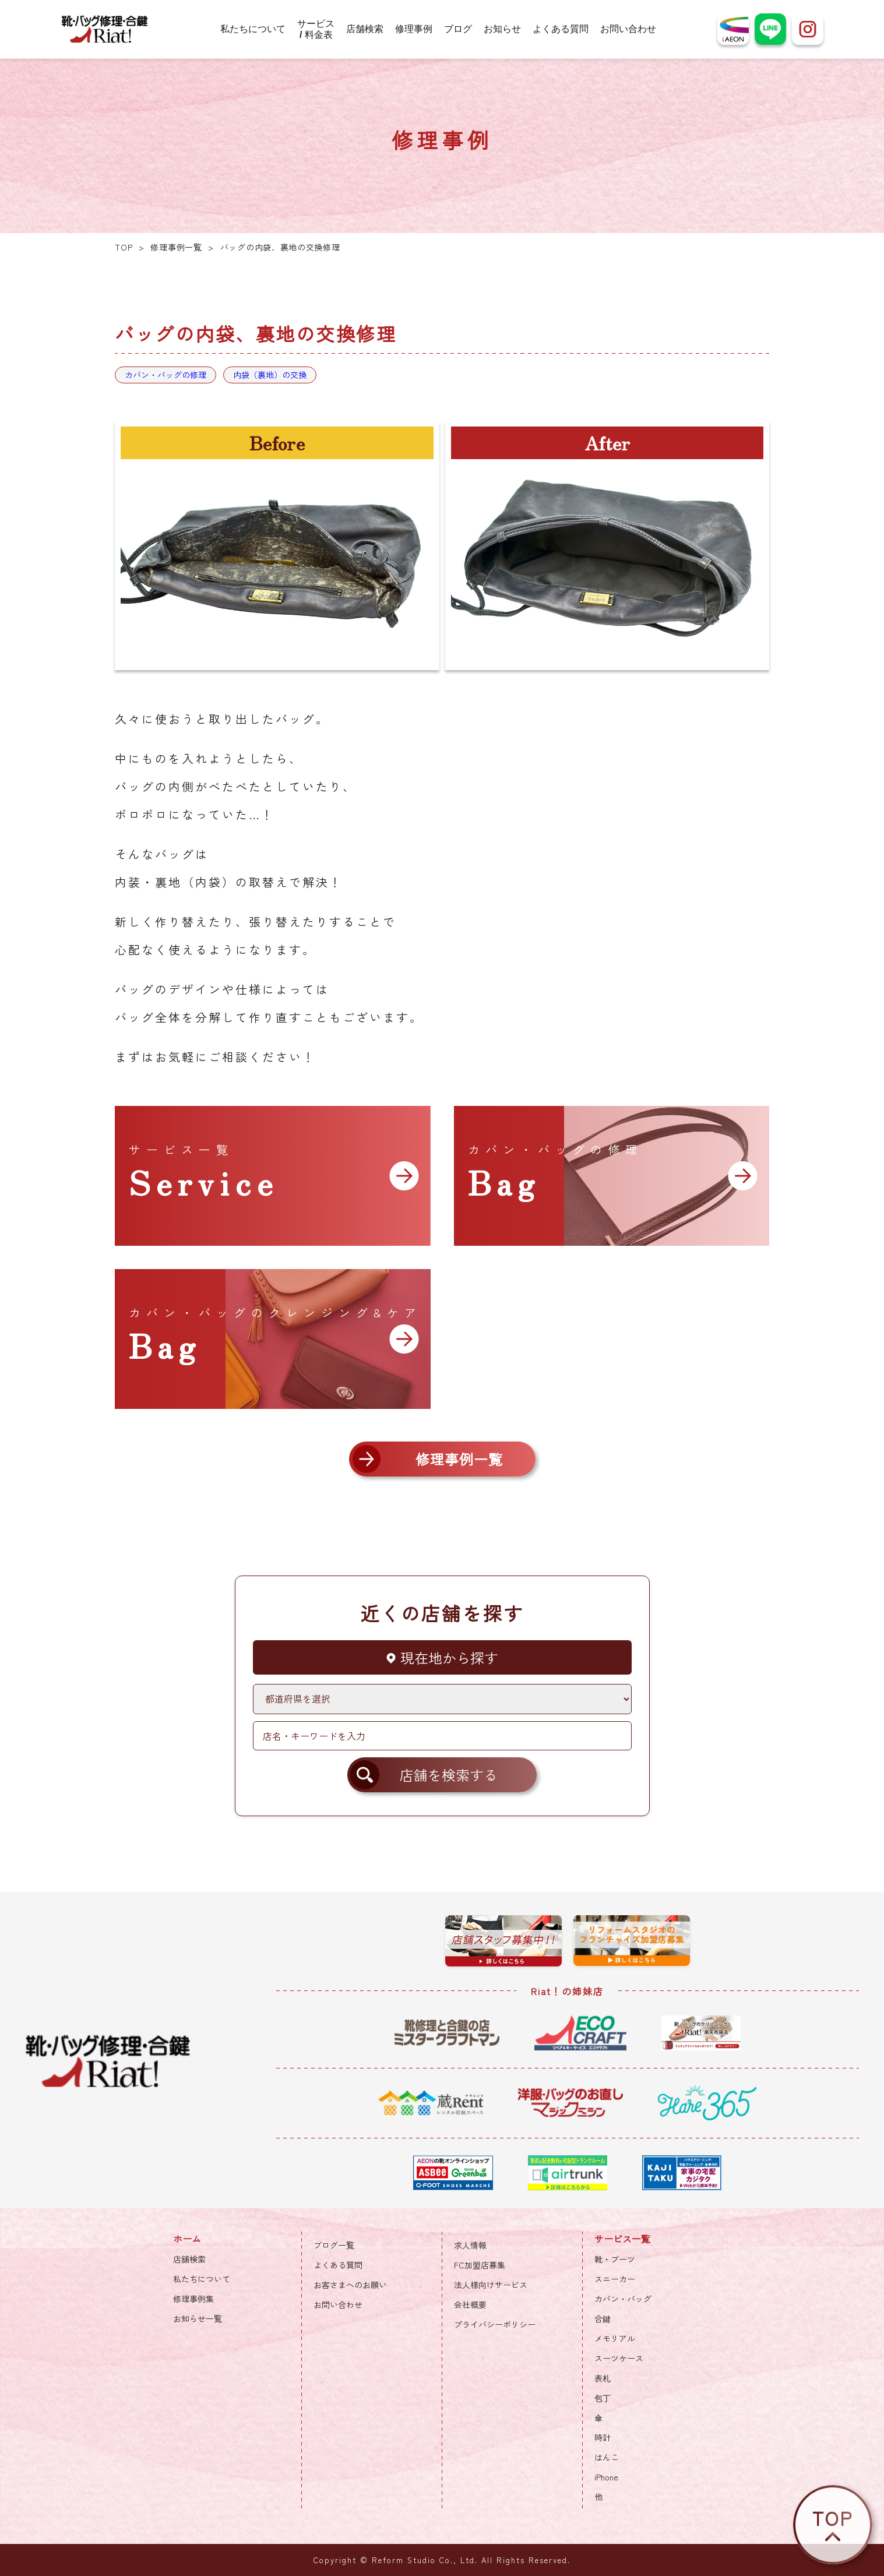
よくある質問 (561, 29)
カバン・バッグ (622, 2298)
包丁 (602, 2398)
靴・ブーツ (614, 2259)
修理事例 (413, 29)
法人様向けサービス (490, 2284)
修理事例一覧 (176, 247)
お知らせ (502, 29)
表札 (602, 2378)
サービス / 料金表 (315, 29)
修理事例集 (193, 2298)
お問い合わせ (628, 29)
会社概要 (470, 2304)
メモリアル (614, 2338)
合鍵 (602, 2318)
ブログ (458, 29)
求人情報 (470, 2245)
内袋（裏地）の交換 (270, 374)
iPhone (606, 2477)
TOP (123, 247)
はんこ (606, 2457)
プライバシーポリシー (495, 2324)
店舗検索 (364, 29)
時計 (602, 2437)
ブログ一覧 (334, 2245)
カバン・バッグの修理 (165, 374)
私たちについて (253, 29)
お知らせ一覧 (197, 2318)
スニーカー (614, 2279)
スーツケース (618, 2358)
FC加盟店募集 (479, 2265)
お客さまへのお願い (350, 2284)
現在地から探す (442, 1657)
